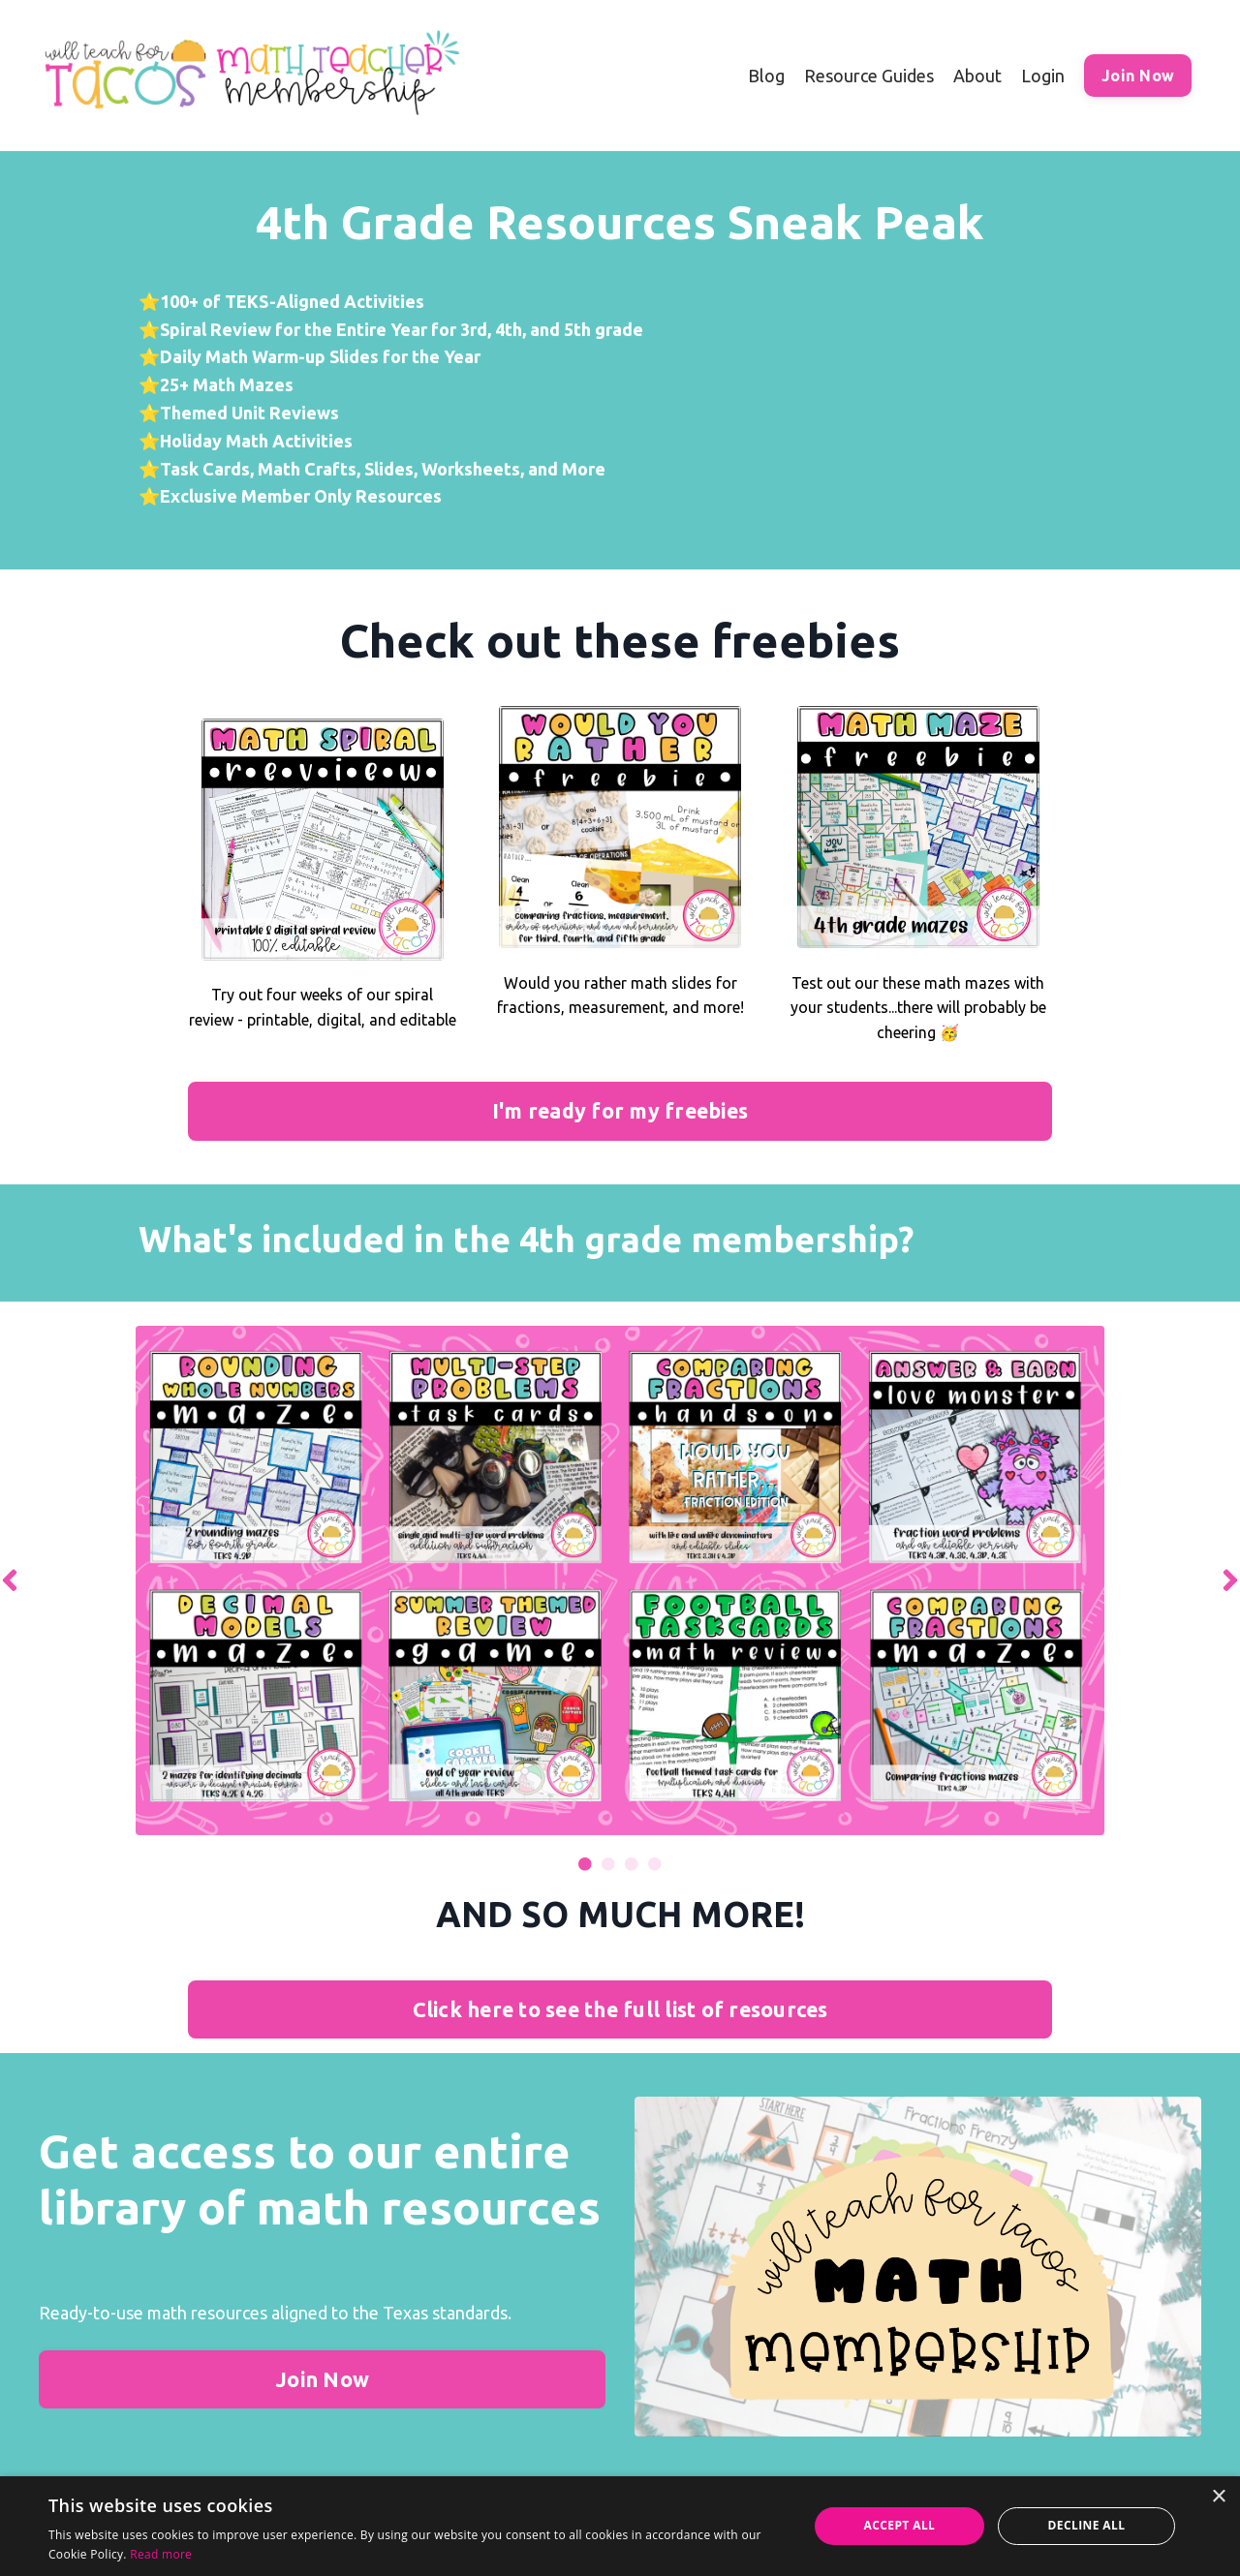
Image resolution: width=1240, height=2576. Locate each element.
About (977, 75)
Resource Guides (869, 75)
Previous (9, 1580)
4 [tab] (655, 1864)
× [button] (1218, 2497)
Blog (766, 75)
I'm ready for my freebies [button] (620, 1110)
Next (1230, 1580)
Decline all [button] (1087, 2525)
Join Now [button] (1137, 75)
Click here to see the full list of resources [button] (620, 2009)
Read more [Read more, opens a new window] (161, 2554)
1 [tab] (585, 1864)
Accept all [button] (900, 2525)
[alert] (620, 2526)
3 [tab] (631, 1864)
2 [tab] (608, 1864)
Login (1043, 75)
